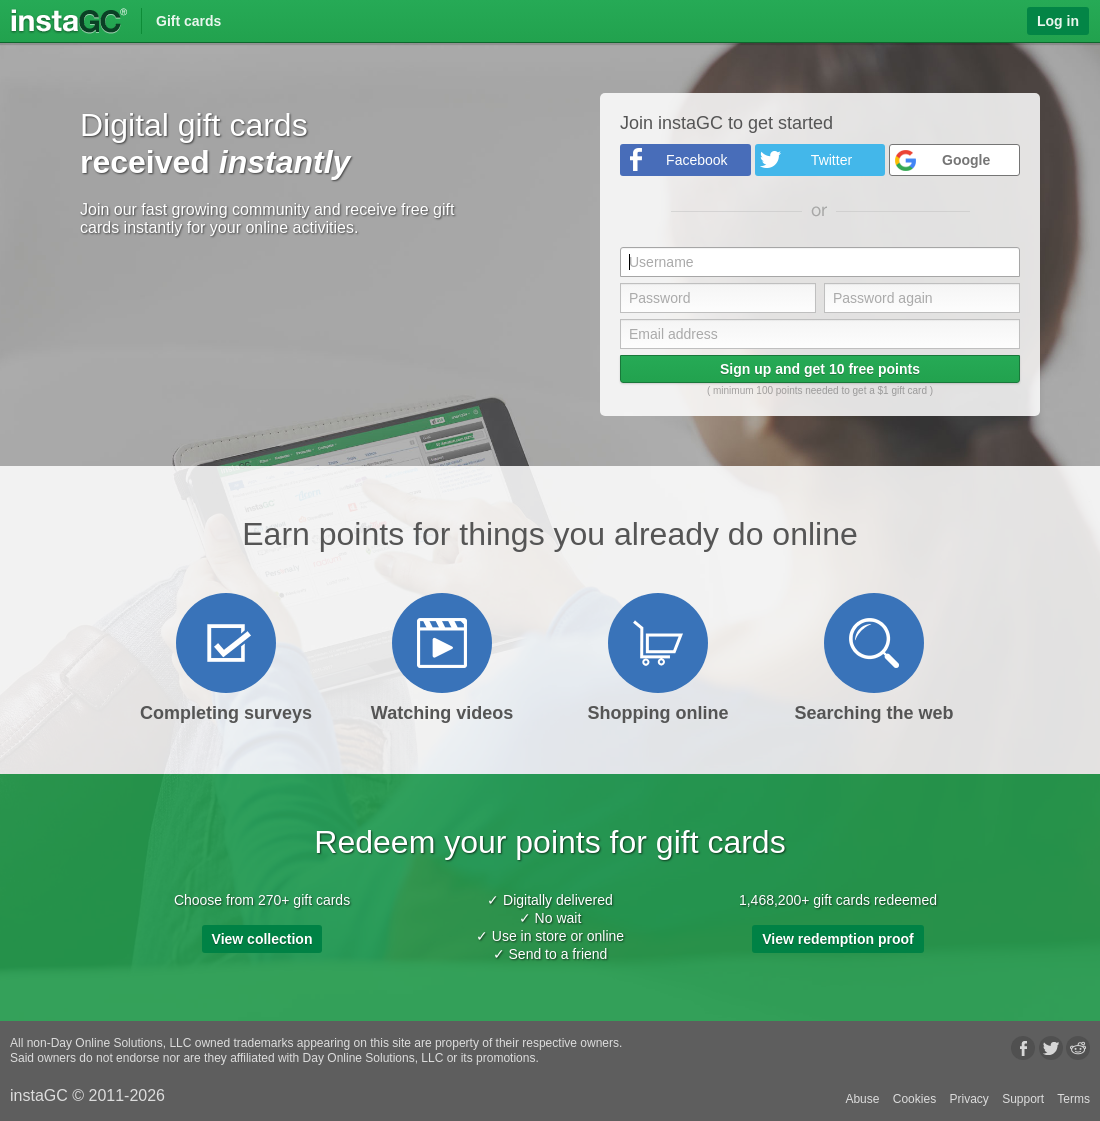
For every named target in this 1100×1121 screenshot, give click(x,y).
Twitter (831, 160)
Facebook (696, 160)
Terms (1073, 1099)
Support (1023, 1099)
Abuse (862, 1099)
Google (966, 160)
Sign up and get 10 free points (820, 369)
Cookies (914, 1099)
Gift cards (188, 21)
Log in (1058, 21)
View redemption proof (837, 939)
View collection (262, 939)
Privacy (968, 1099)
